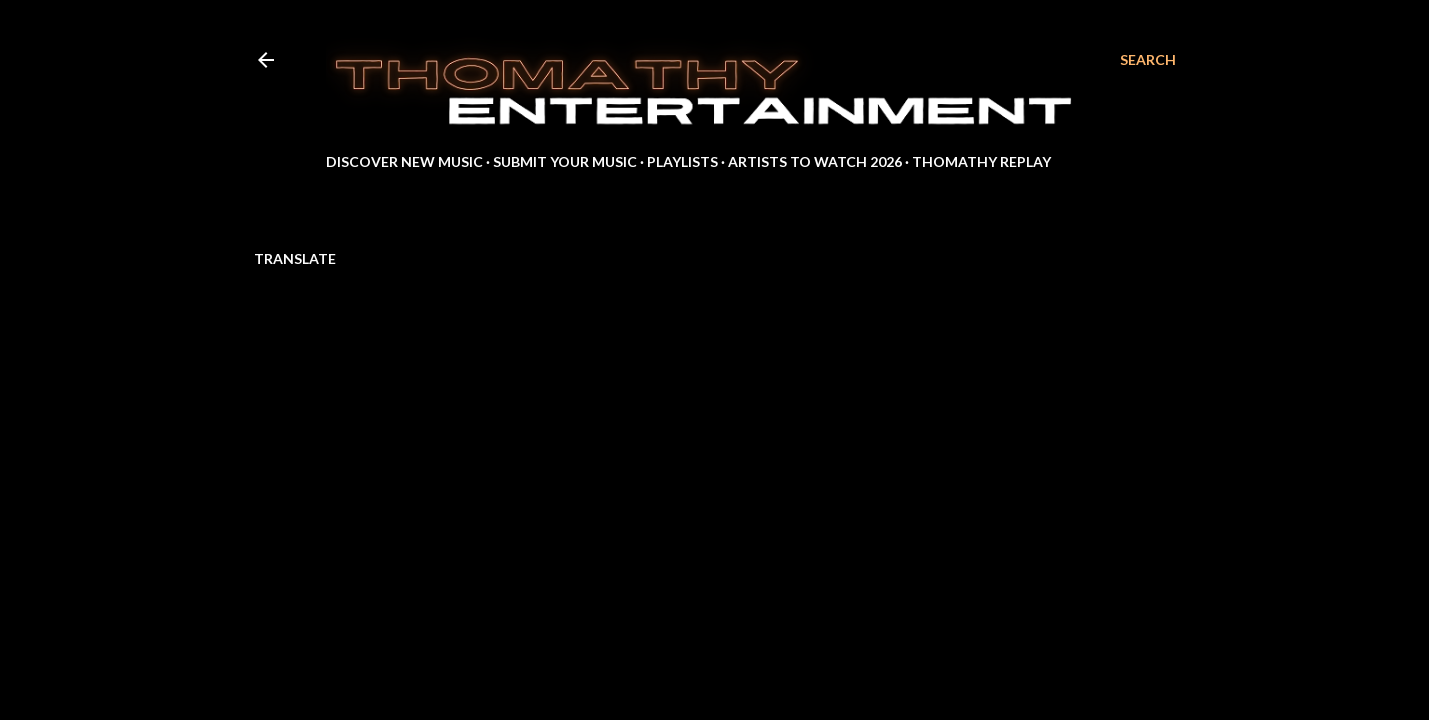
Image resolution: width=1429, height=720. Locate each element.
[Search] (1148, 60)
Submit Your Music (565, 161)
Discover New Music (404, 161)
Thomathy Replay (981, 161)
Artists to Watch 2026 (815, 161)
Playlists (682, 161)
